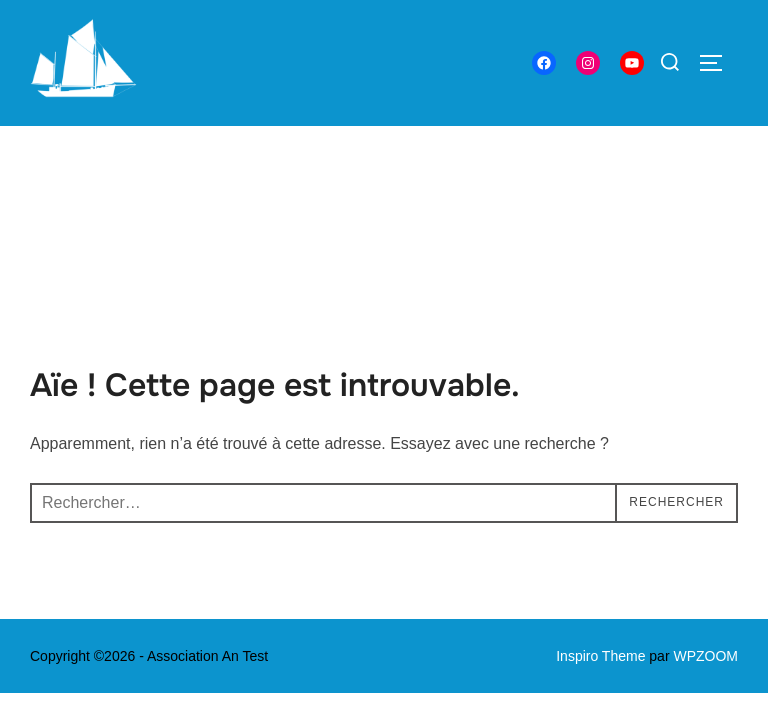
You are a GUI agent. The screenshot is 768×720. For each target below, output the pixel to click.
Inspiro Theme (600, 530)
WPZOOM (705, 530)
